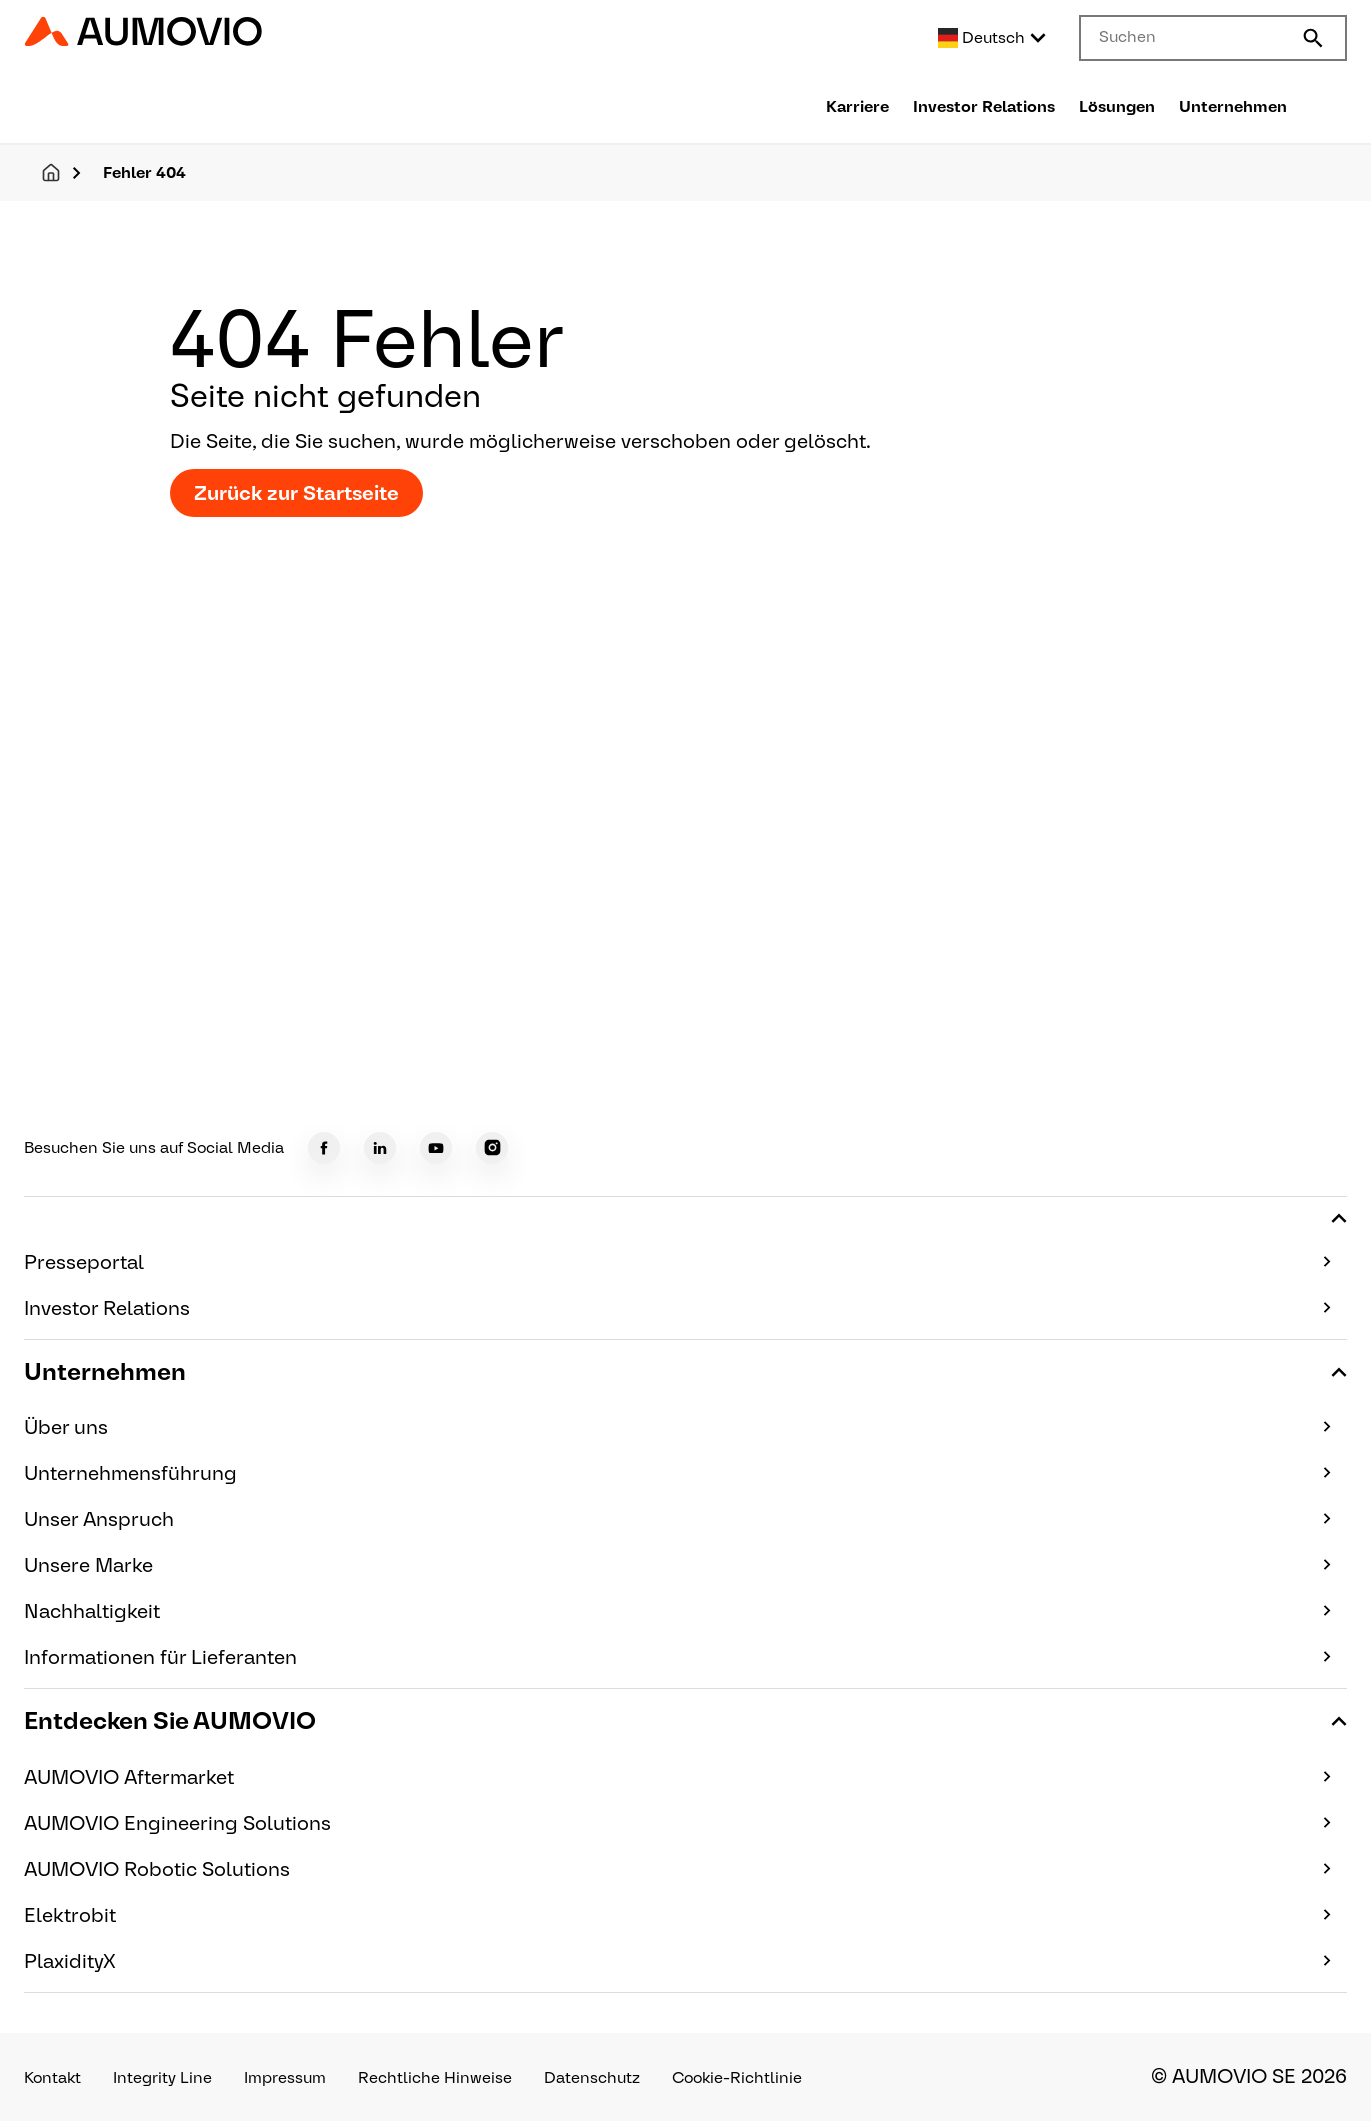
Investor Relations (984, 106)
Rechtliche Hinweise (435, 2077)
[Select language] (993, 38)
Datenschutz (592, 2077)
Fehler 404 (144, 172)
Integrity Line (162, 2077)
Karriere (857, 106)
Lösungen (1117, 106)
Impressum (285, 2077)
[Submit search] (1313, 38)
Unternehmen (1233, 106)
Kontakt (52, 2077)
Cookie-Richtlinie (737, 2077)
